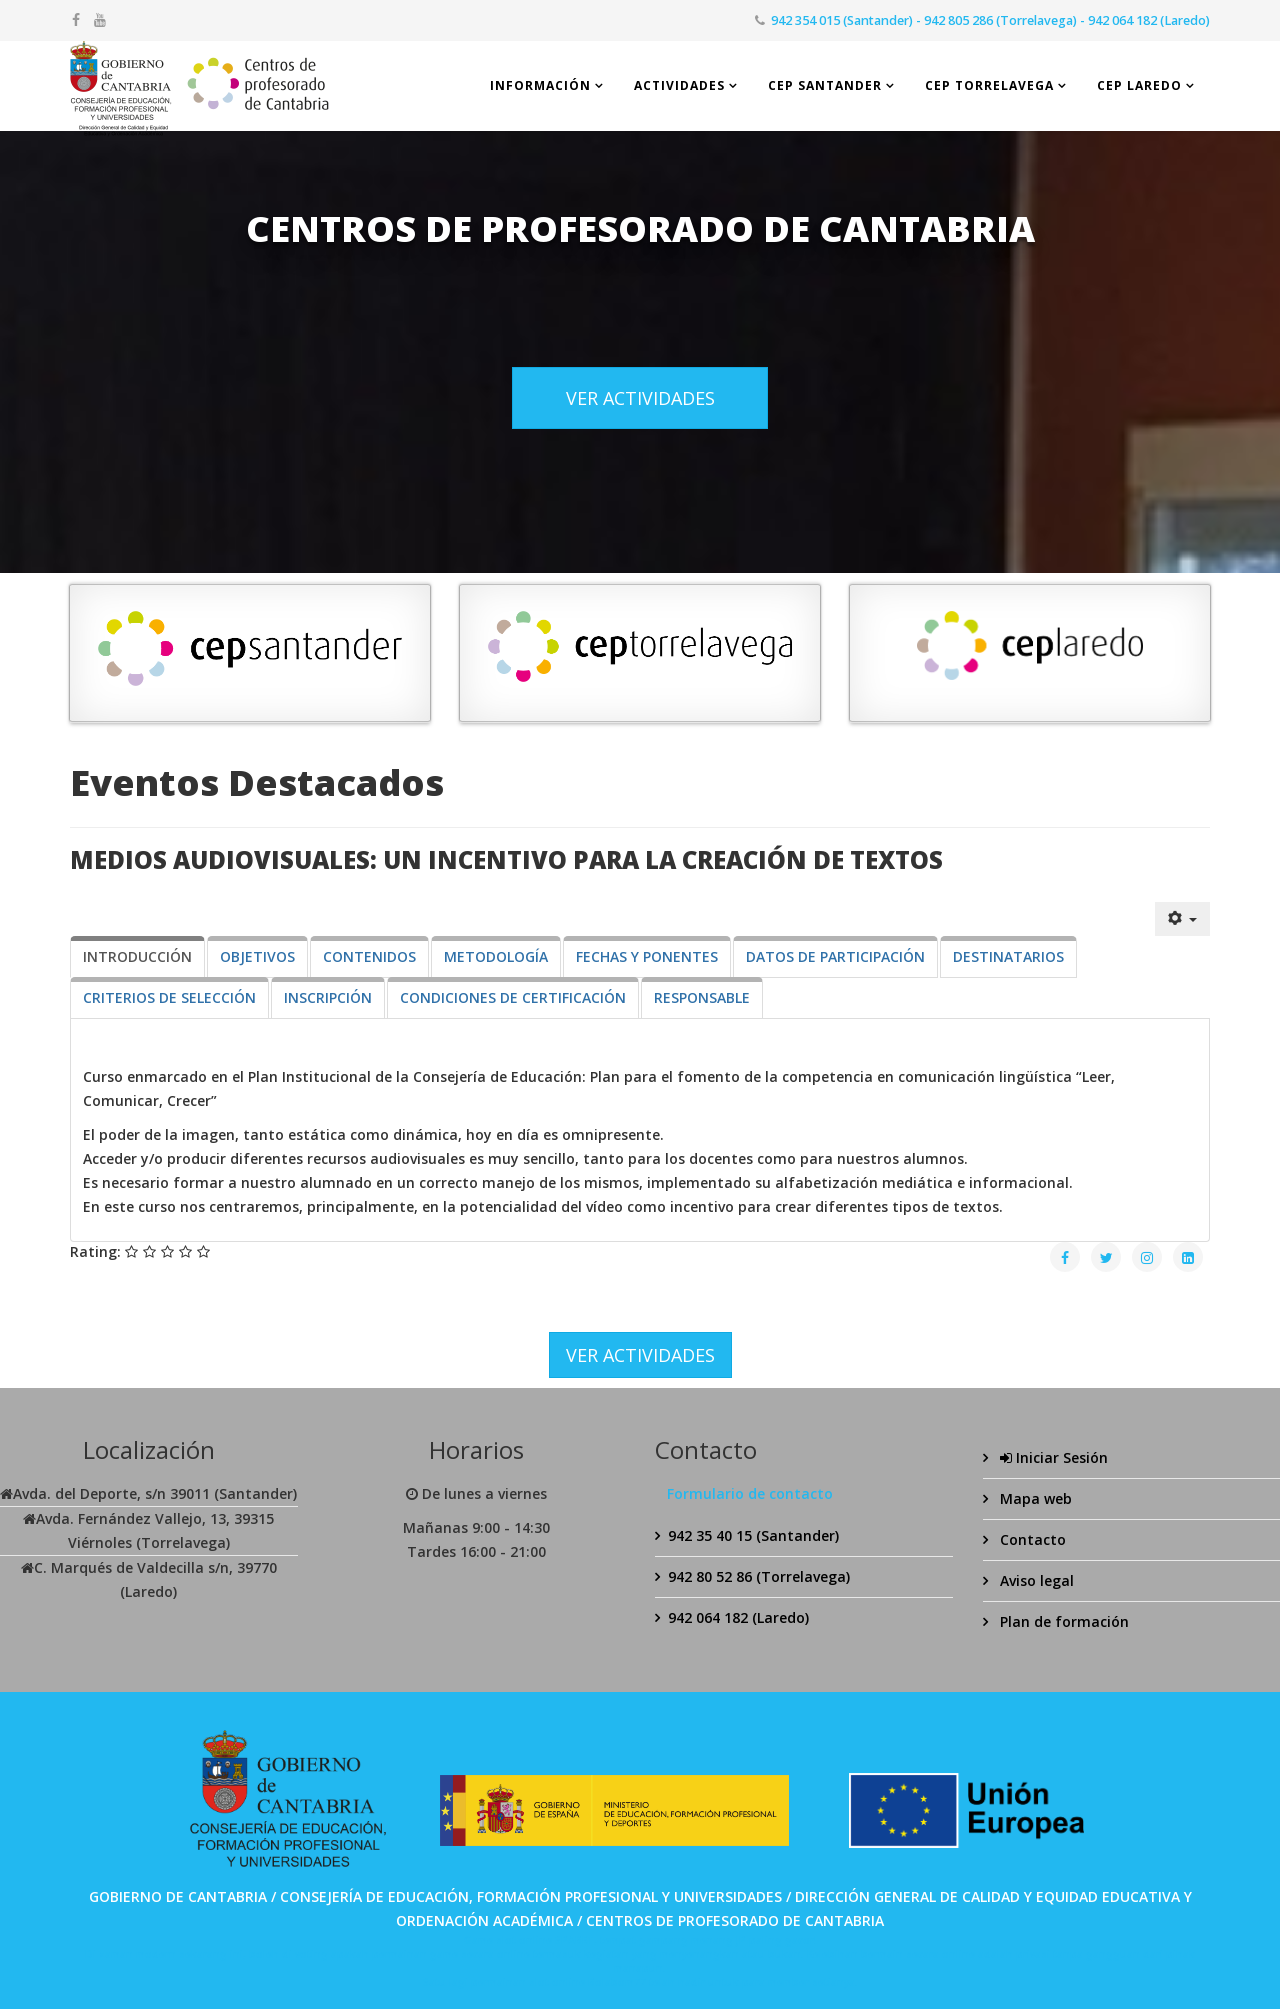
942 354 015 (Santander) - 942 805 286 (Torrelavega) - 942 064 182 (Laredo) (990, 20)
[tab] (137, 957)
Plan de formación (1062, 1621)
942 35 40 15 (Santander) (753, 1535)
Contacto (1031, 1539)
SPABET (574, 1940)
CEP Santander (825, 85)
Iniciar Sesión (1052, 1457)
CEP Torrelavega (989, 85)
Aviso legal (1035, 1580)
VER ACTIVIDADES (640, 398)
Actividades (679, 85)
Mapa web (1034, 1498)
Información (540, 85)
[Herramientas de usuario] (1183, 919)
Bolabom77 (617, 1982)
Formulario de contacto (750, 1493)
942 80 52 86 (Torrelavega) (759, 1576)
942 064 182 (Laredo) (738, 1617)
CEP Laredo (1139, 85)
